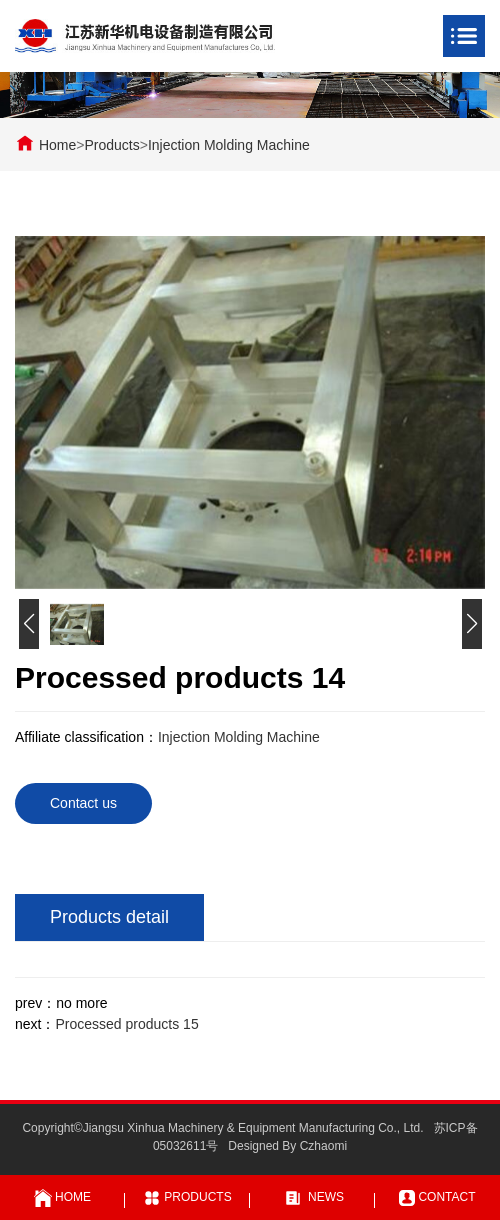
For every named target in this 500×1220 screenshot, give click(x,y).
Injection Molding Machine (229, 145)
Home (57, 145)
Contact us (83, 803)
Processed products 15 (126, 1024)
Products (111, 145)
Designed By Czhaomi (287, 1146)
